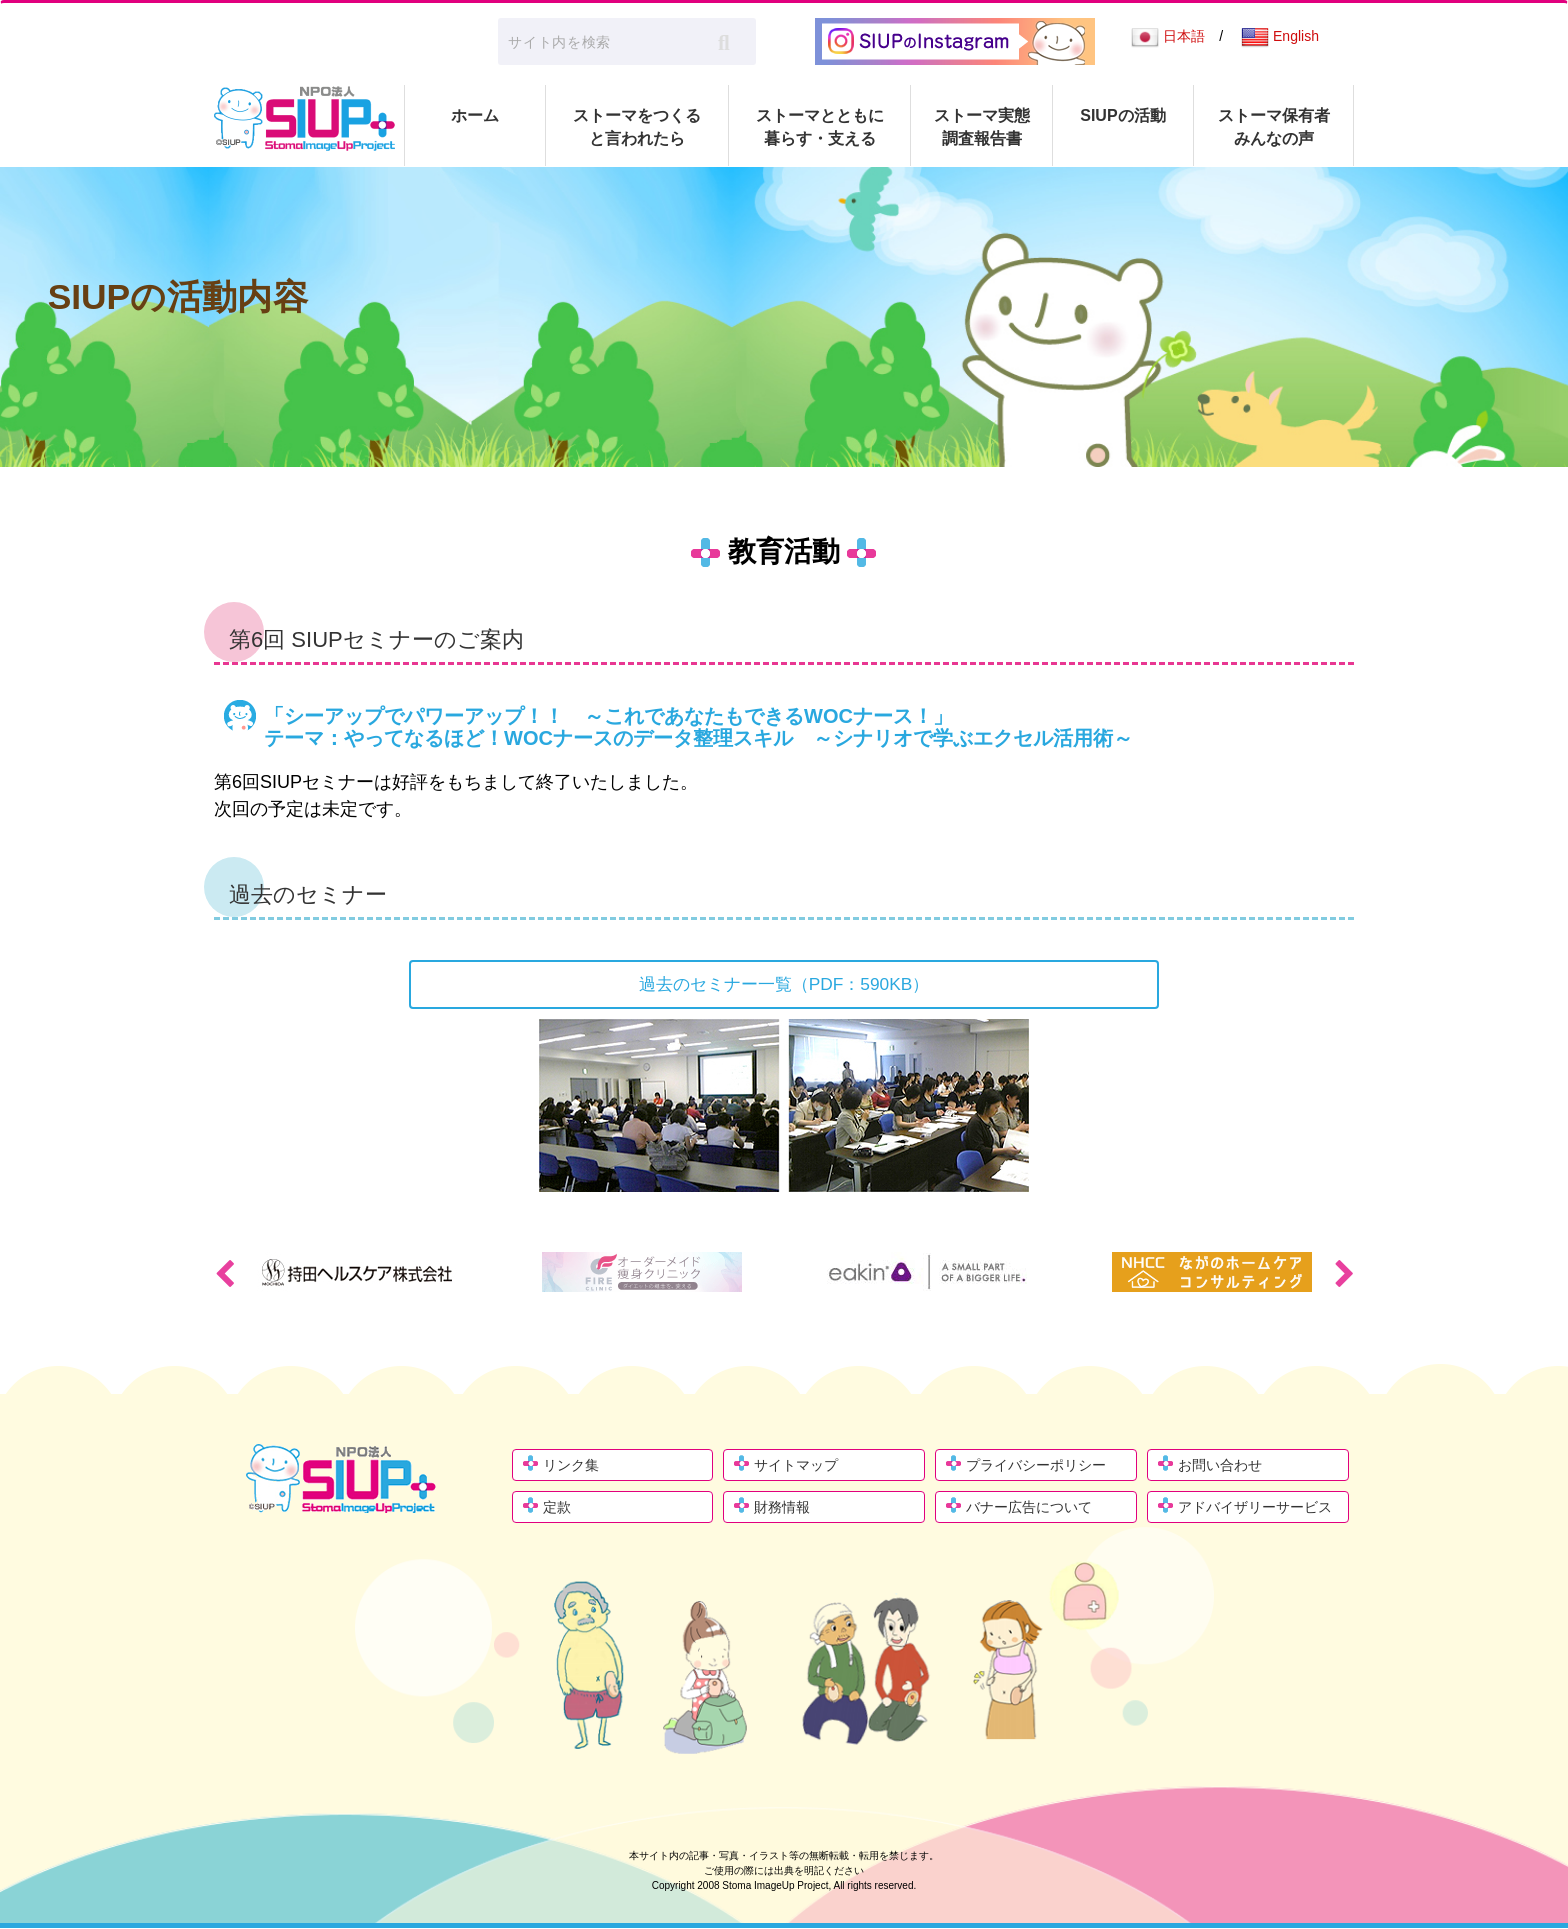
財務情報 (782, 1508)
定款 (557, 1508)
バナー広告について (1029, 1508)
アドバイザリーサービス (1255, 1508)
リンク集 (571, 1466)
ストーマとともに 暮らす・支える (820, 127)
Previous (224, 1274)
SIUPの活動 (1122, 115)
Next (1344, 1274)
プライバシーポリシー (1036, 1466)
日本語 (1168, 36)
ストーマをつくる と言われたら (637, 127)
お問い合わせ (1220, 1466)
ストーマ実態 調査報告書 (982, 127)
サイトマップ (796, 1466)
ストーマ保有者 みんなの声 (1274, 127)
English (1280, 36)
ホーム (475, 115)
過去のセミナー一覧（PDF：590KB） (784, 984)
